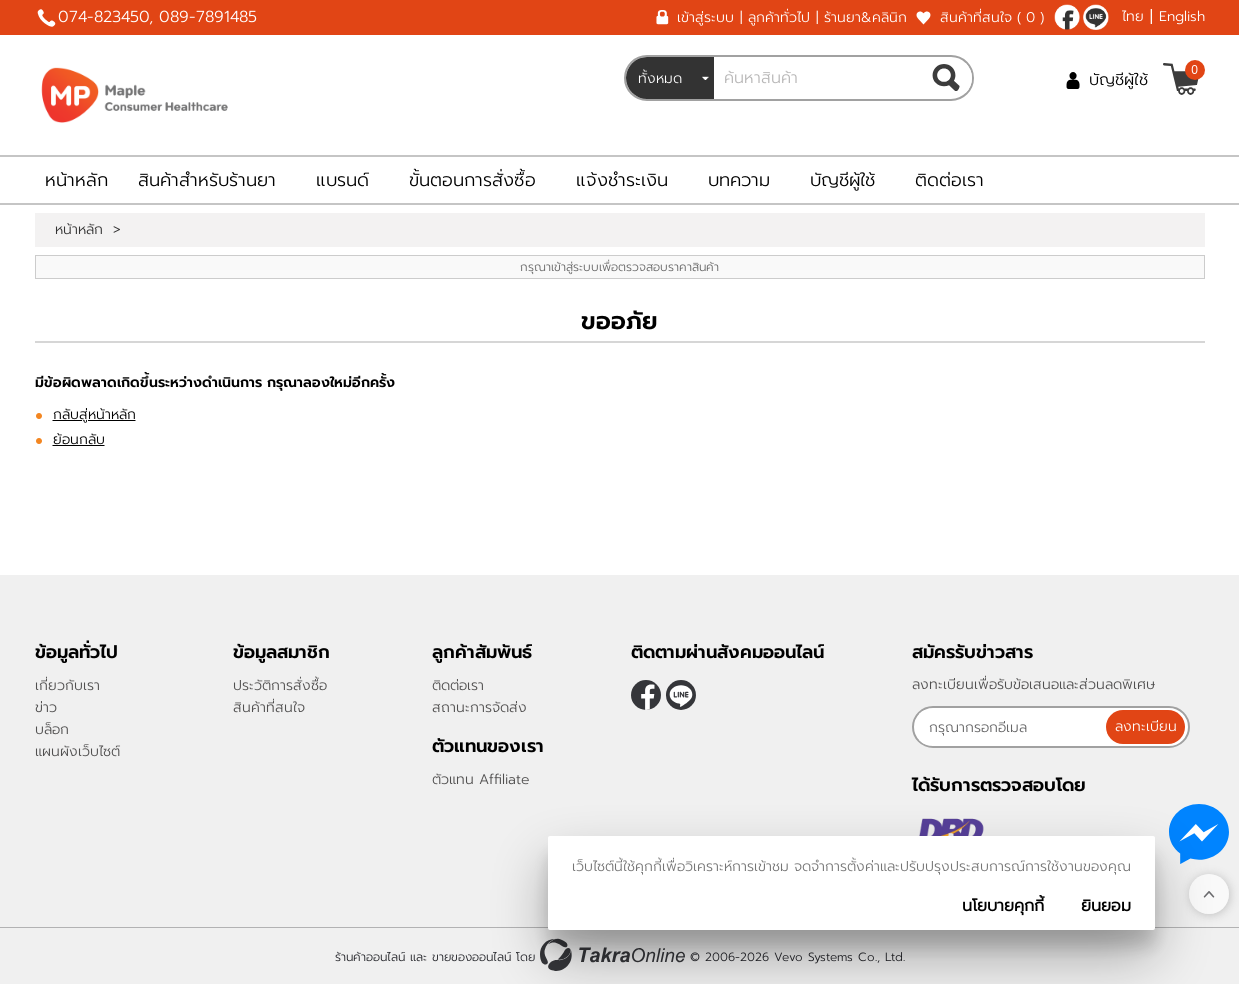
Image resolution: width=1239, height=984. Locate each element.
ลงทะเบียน (1146, 726)
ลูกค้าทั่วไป (779, 17)
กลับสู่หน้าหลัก (94, 414)
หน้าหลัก (76, 180)
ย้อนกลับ (79, 439)
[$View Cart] (1181, 79)
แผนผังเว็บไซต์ (77, 751)
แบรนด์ (342, 180)
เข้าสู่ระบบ (705, 17)
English (1182, 16)
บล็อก (52, 729)
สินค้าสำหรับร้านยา (207, 180)
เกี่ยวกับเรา (67, 685)
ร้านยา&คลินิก (865, 17)
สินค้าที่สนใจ (992, 17)
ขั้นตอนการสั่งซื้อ (472, 180)
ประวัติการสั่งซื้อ (280, 685)
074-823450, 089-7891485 (157, 17)
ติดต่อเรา (949, 180)
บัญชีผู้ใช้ (1118, 80)
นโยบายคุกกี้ (1003, 906)
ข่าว (46, 707)
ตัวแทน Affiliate (481, 779)
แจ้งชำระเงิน (622, 180)
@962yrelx (1096, 17)
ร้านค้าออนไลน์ (370, 957)
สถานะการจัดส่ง (479, 707)
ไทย (1133, 16)
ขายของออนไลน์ (471, 957)
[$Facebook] (1067, 17)
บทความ (739, 180)
